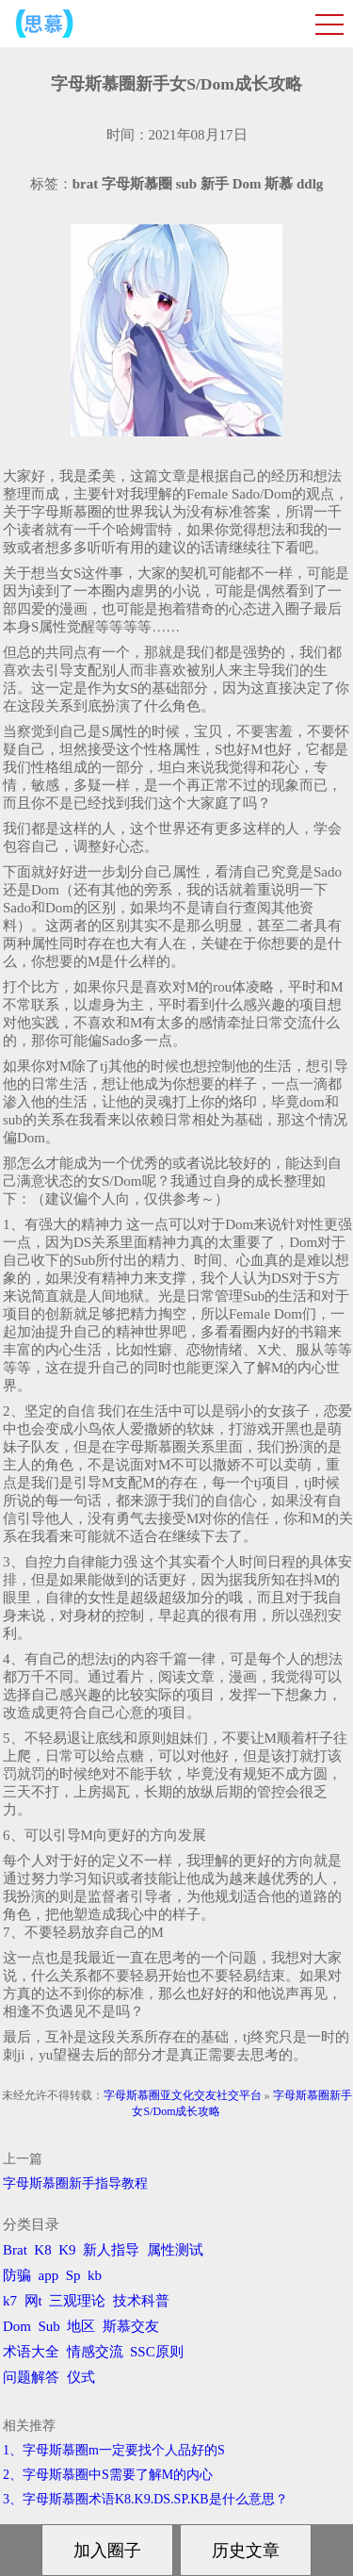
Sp (73, 2275)
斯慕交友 (131, 2326)
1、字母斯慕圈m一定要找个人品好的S (114, 2450)
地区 (81, 2326)
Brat (15, 2249)
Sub (49, 2326)
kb (95, 2275)
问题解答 (31, 2377)
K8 (42, 2249)
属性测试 (175, 2249)
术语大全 (31, 2351)
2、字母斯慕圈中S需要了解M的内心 (108, 2475)
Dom (17, 2326)
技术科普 (141, 2300)
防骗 (17, 2275)
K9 (66, 2249)
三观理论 (77, 2300)
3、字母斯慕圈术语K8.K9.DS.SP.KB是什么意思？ (145, 2499)
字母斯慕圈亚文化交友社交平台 (183, 2095)
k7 (10, 2300)
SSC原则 (157, 2351)
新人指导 (111, 2249)
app (49, 2275)
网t (33, 2300)
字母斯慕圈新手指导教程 (75, 2183)
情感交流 (95, 2351)
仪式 (81, 2377)
